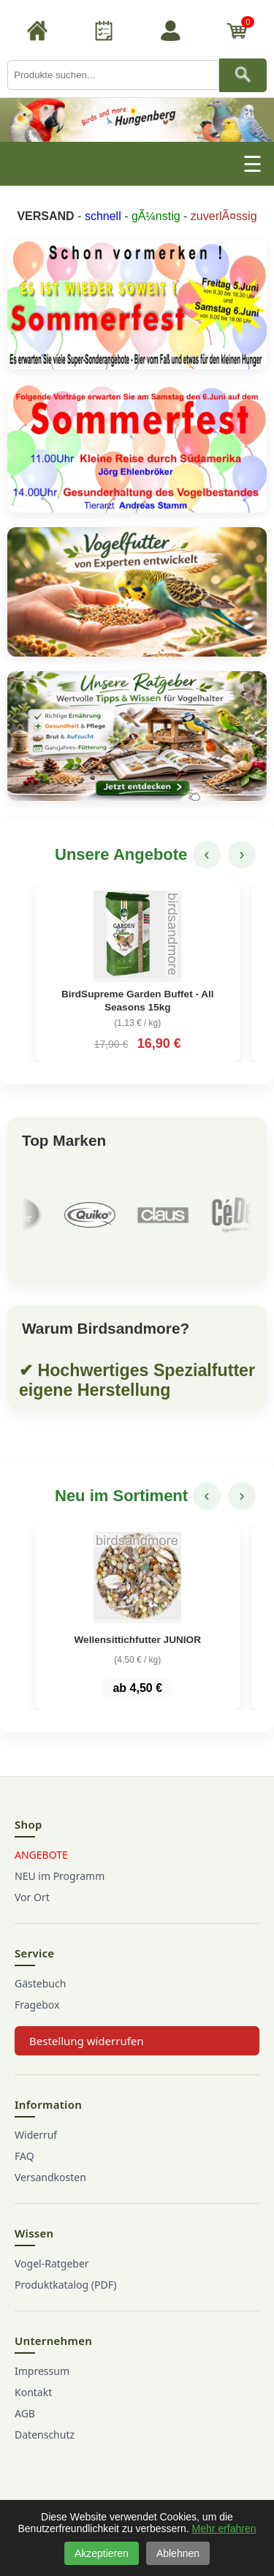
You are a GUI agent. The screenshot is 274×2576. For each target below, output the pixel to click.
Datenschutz (45, 2434)
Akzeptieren (102, 2553)
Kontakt (33, 2392)
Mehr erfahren (224, 2528)
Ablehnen (177, 2553)
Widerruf (36, 2135)
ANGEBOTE (41, 1855)
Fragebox (37, 2005)
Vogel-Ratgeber (52, 2263)
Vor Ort (32, 1897)
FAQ (24, 2156)
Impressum (42, 2371)
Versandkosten (50, 2177)
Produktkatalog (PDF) (65, 2285)
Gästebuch (40, 1983)
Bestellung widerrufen (86, 2040)
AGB (25, 2413)
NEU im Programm (59, 1876)
